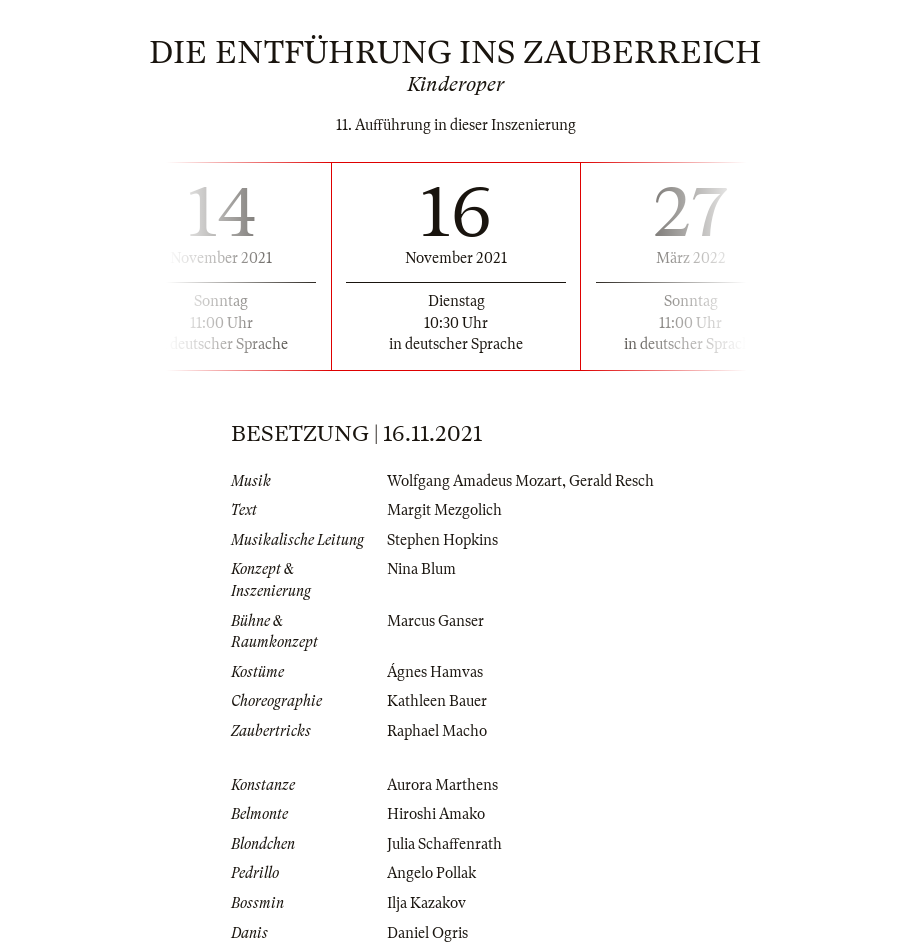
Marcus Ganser (435, 621)
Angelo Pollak (431, 873)
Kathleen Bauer (437, 701)
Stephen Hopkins (442, 540)
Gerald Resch (611, 481)
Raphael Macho (437, 731)
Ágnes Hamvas (435, 672)
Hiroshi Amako (436, 814)
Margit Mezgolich (444, 510)
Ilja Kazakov (426, 903)
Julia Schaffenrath (444, 844)
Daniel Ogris (427, 933)
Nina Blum (421, 569)
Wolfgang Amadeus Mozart (474, 481)
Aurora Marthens (442, 785)
